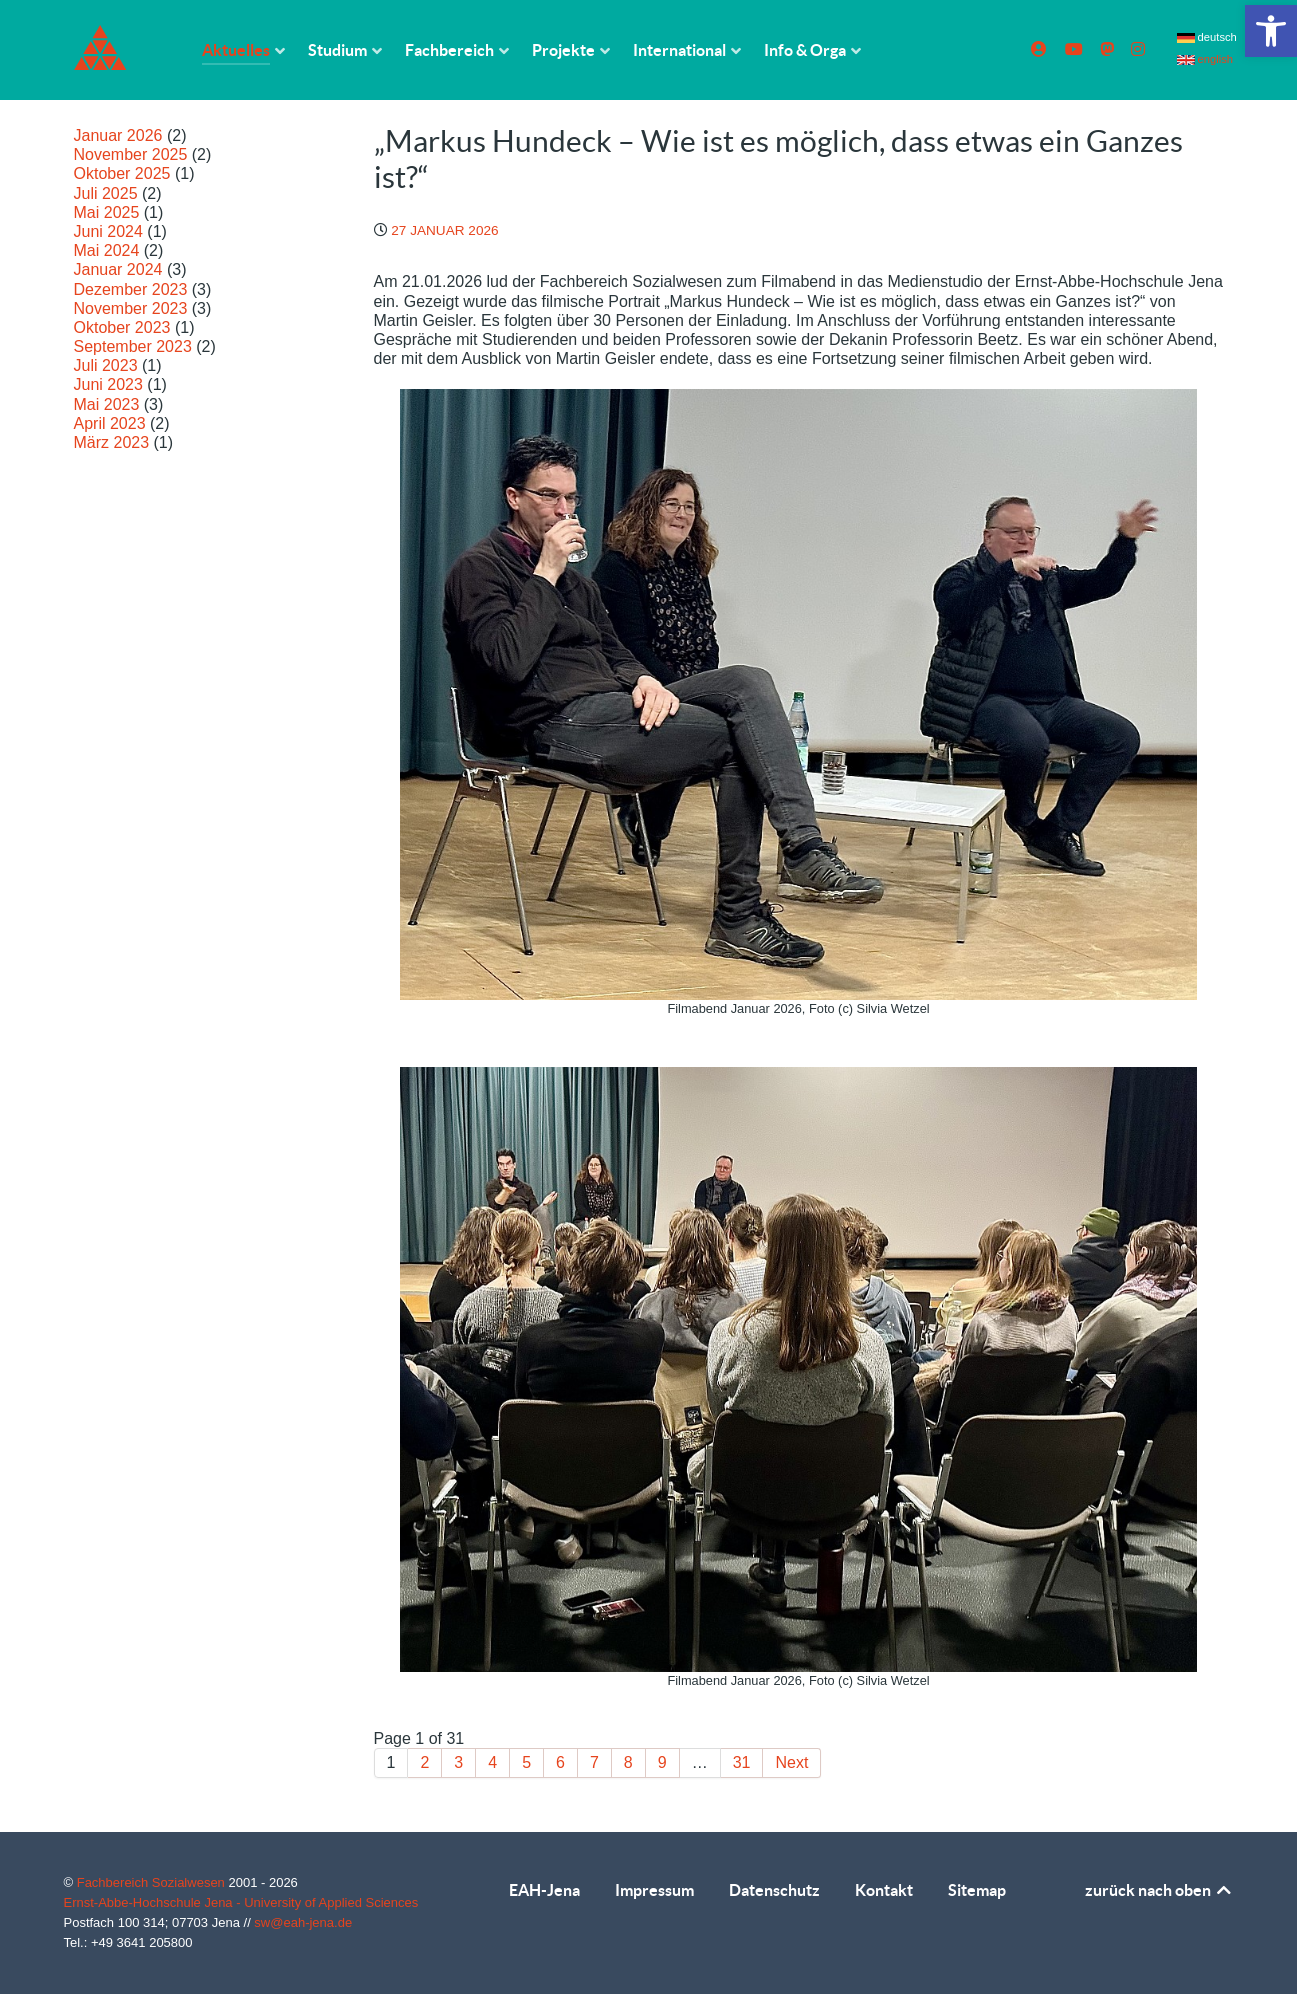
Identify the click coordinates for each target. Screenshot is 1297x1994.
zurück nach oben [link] (1159, 1890)
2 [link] (424, 1762)
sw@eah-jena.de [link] (303, 1922)
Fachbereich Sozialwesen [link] (153, 1882)
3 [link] (458, 1762)
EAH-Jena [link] (544, 1890)
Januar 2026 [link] (118, 135)
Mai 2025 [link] (107, 212)
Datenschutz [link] (774, 1890)
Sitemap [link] (977, 1890)
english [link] (1205, 59)
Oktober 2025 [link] (122, 173)
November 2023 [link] (131, 308)
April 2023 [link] (110, 423)
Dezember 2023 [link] (131, 289)
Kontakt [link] (884, 1890)
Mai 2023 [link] (107, 404)
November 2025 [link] (131, 154)
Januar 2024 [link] (118, 269)
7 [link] (594, 1762)
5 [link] (526, 1762)
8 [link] (628, 1762)
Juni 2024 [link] (108, 231)
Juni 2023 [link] (108, 384)
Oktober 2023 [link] (122, 327)
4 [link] (492, 1762)
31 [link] (742, 1762)
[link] (1271, 31)
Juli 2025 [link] (106, 193)
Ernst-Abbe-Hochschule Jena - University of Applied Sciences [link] (241, 1902)
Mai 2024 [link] (107, 250)
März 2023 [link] (112, 442)
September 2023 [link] (133, 346)
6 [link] (560, 1762)
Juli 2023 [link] (106, 365)
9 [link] (662, 1762)
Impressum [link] (654, 1890)
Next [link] (791, 1762)
